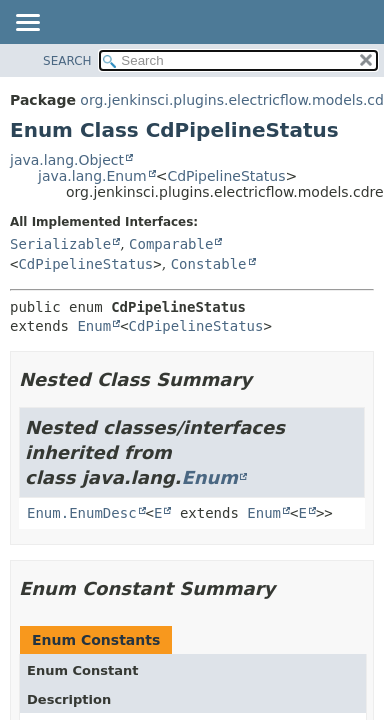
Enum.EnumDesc (82, 513)
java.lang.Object (67, 160)
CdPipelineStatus (226, 176)
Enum (94, 326)
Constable (209, 264)
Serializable (60, 244)
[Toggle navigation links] (27, 24)
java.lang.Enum (92, 176)
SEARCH (67, 61)
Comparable (171, 244)
